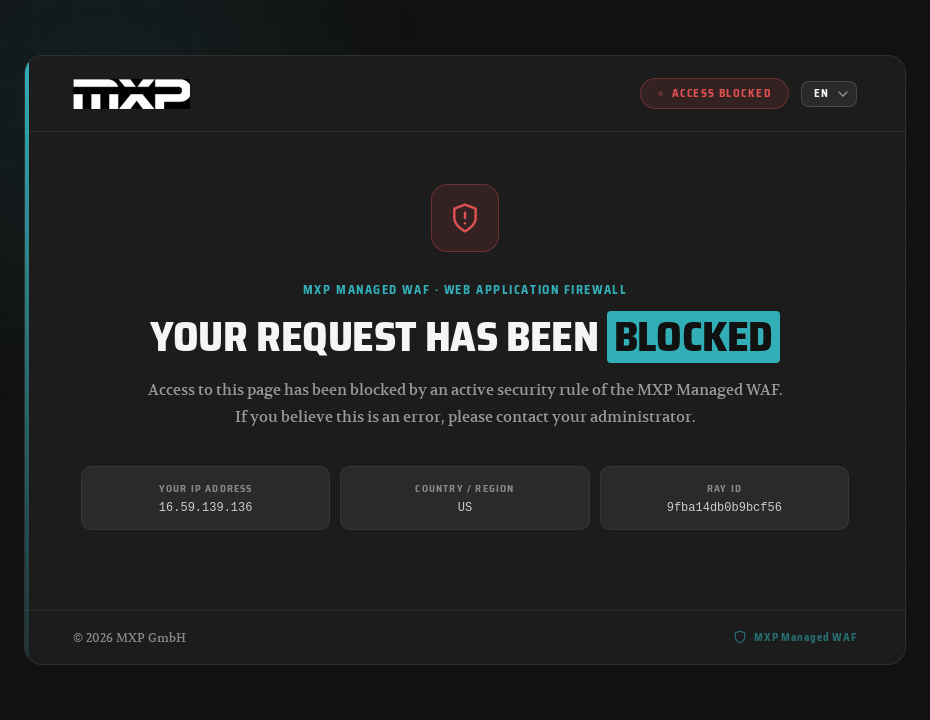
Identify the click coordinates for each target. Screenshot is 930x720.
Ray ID (724, 488)
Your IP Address (206, 488)
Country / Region (464, 488)
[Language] (829, 94)
